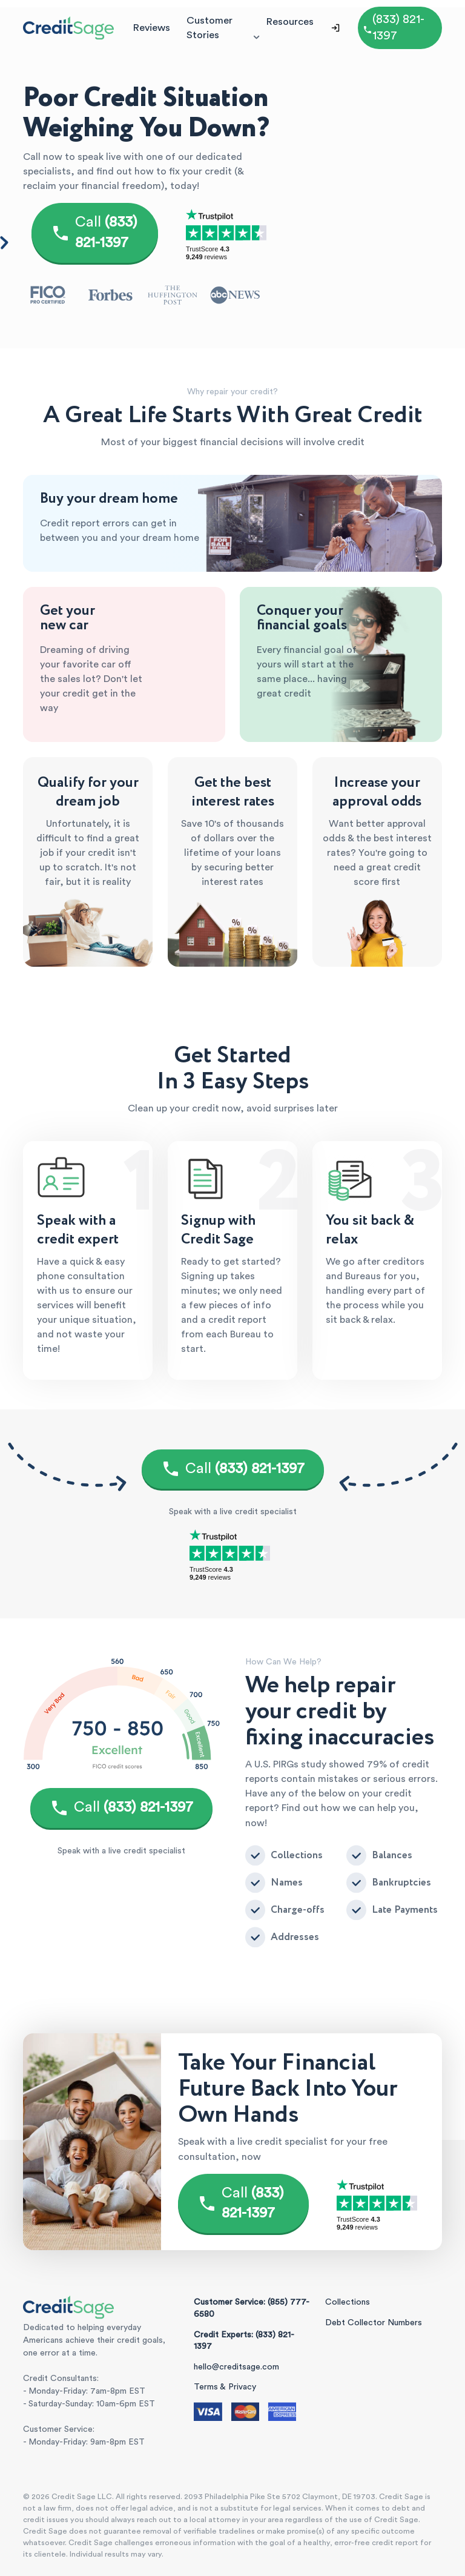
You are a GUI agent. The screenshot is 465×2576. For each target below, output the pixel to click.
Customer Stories (209, 27)
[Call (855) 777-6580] (399, 28)
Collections (347, 2302)
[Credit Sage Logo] (68, 27)
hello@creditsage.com (236, 2367)
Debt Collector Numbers (373, 2323)
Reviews (151, 27)
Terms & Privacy (225, 2387)
